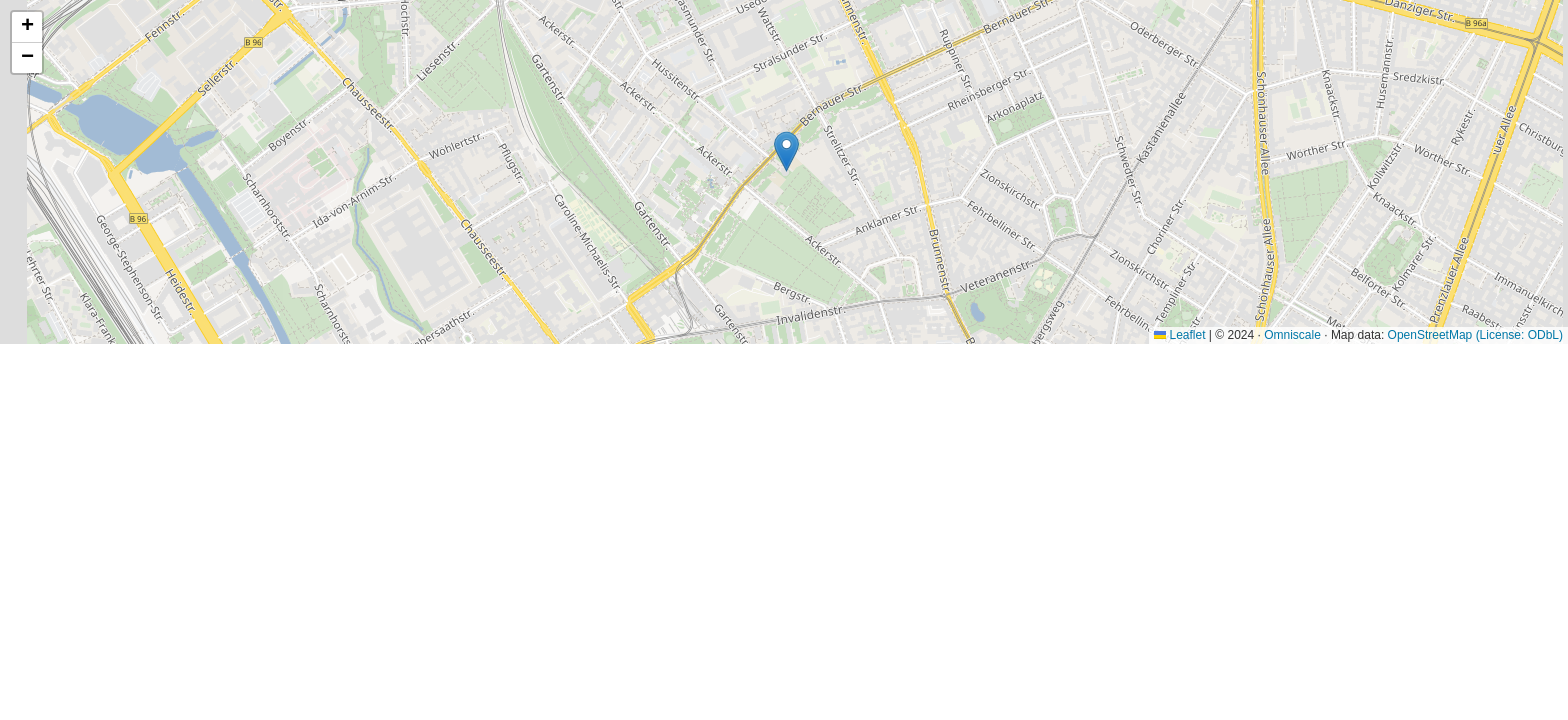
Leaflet (1179, 335)
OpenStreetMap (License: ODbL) (1475, 335)
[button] (786, 151)
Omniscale (1292, 335)
